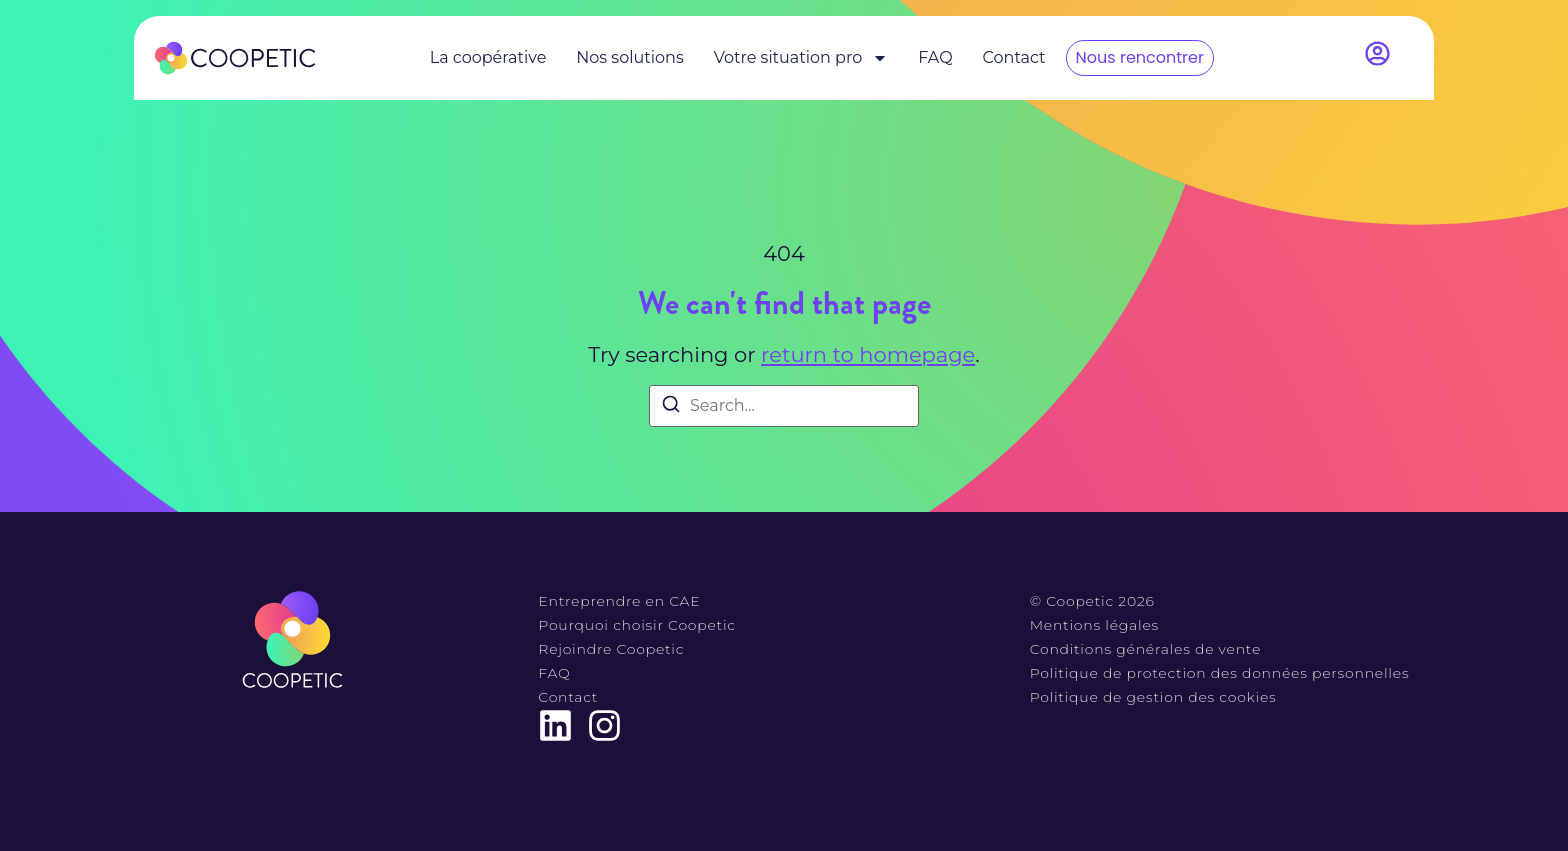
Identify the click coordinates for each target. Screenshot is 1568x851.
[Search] (671, 407)
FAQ (935, 57)
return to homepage (868, 354)
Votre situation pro (801, 58)
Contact (1014, 57)
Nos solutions (629, 57)
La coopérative (488, 57)
